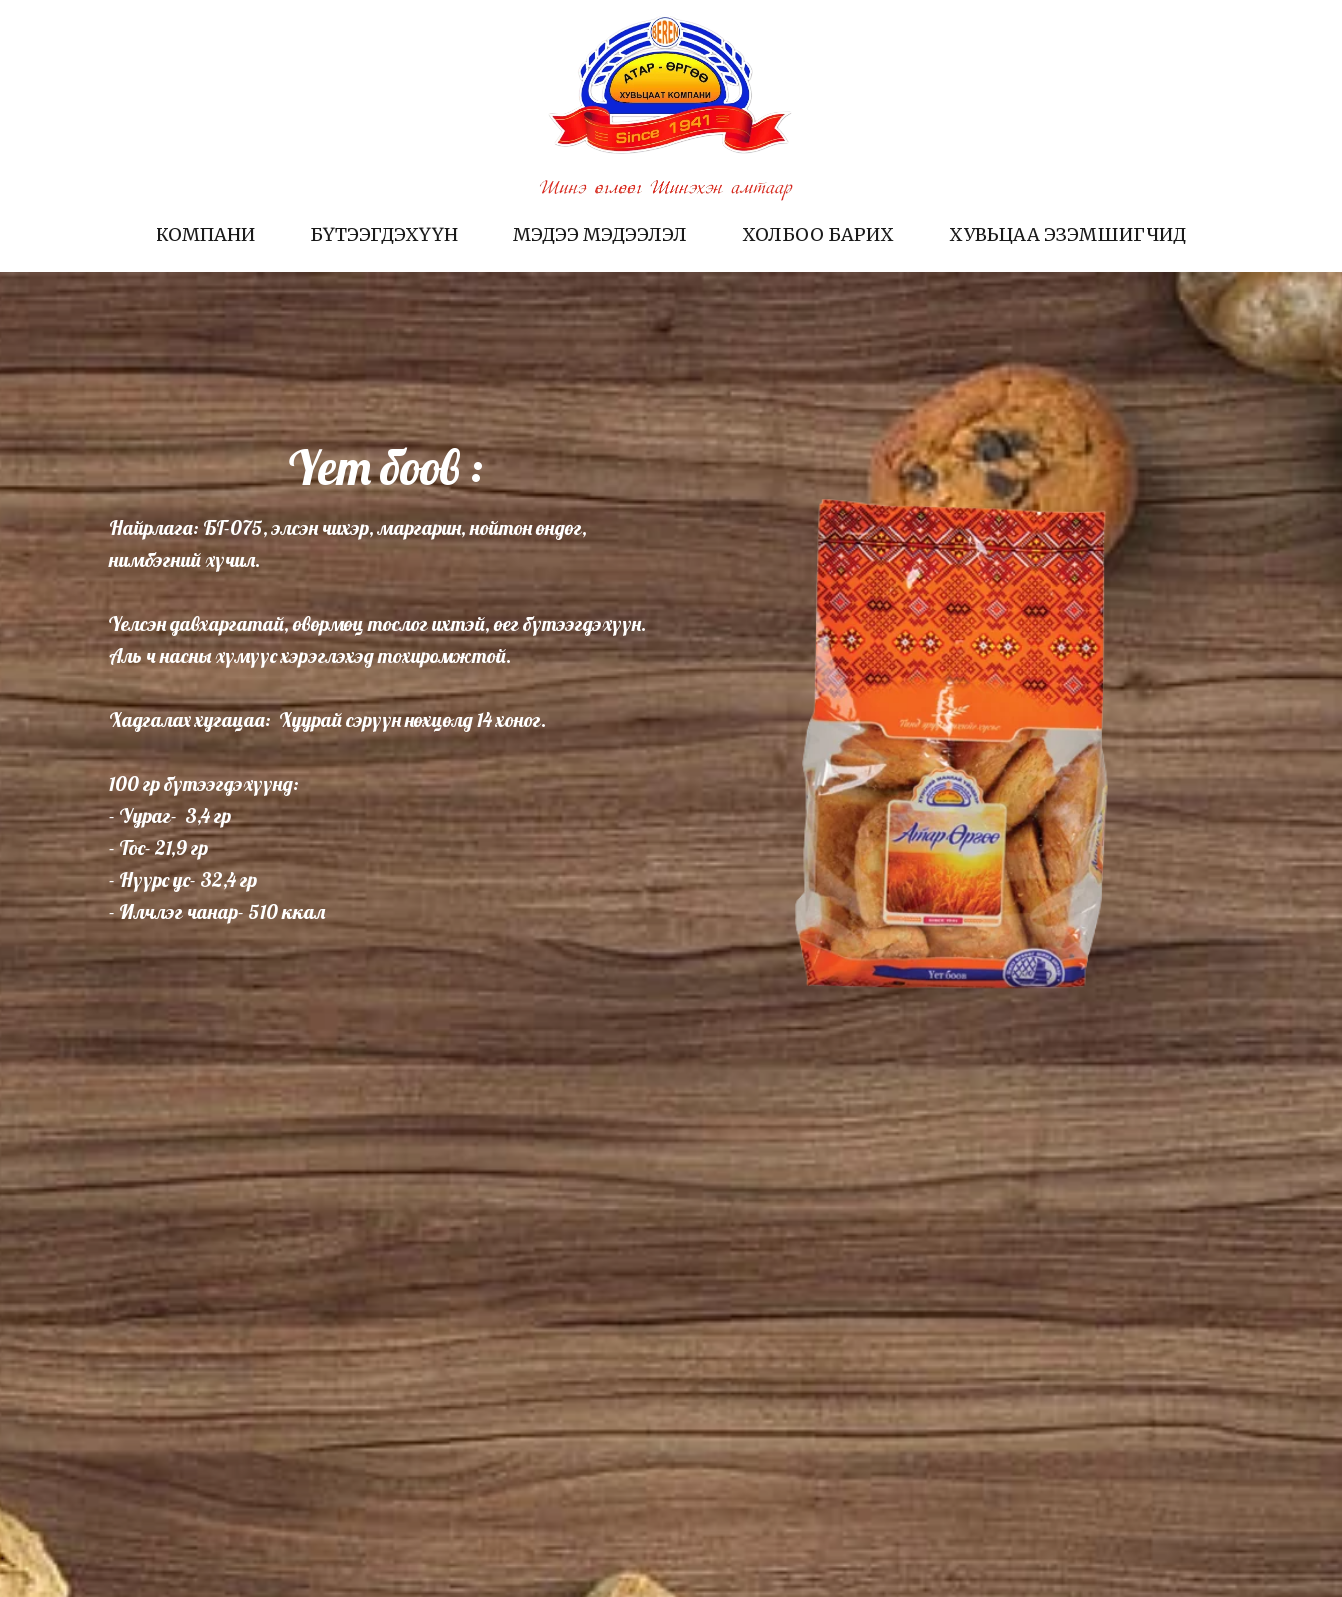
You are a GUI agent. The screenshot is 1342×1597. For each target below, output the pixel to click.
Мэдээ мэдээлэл (600, 234)
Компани (205, 234)
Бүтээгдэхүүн (384, 234)
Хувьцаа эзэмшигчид (1067, 234)
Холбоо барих (818, 234)
